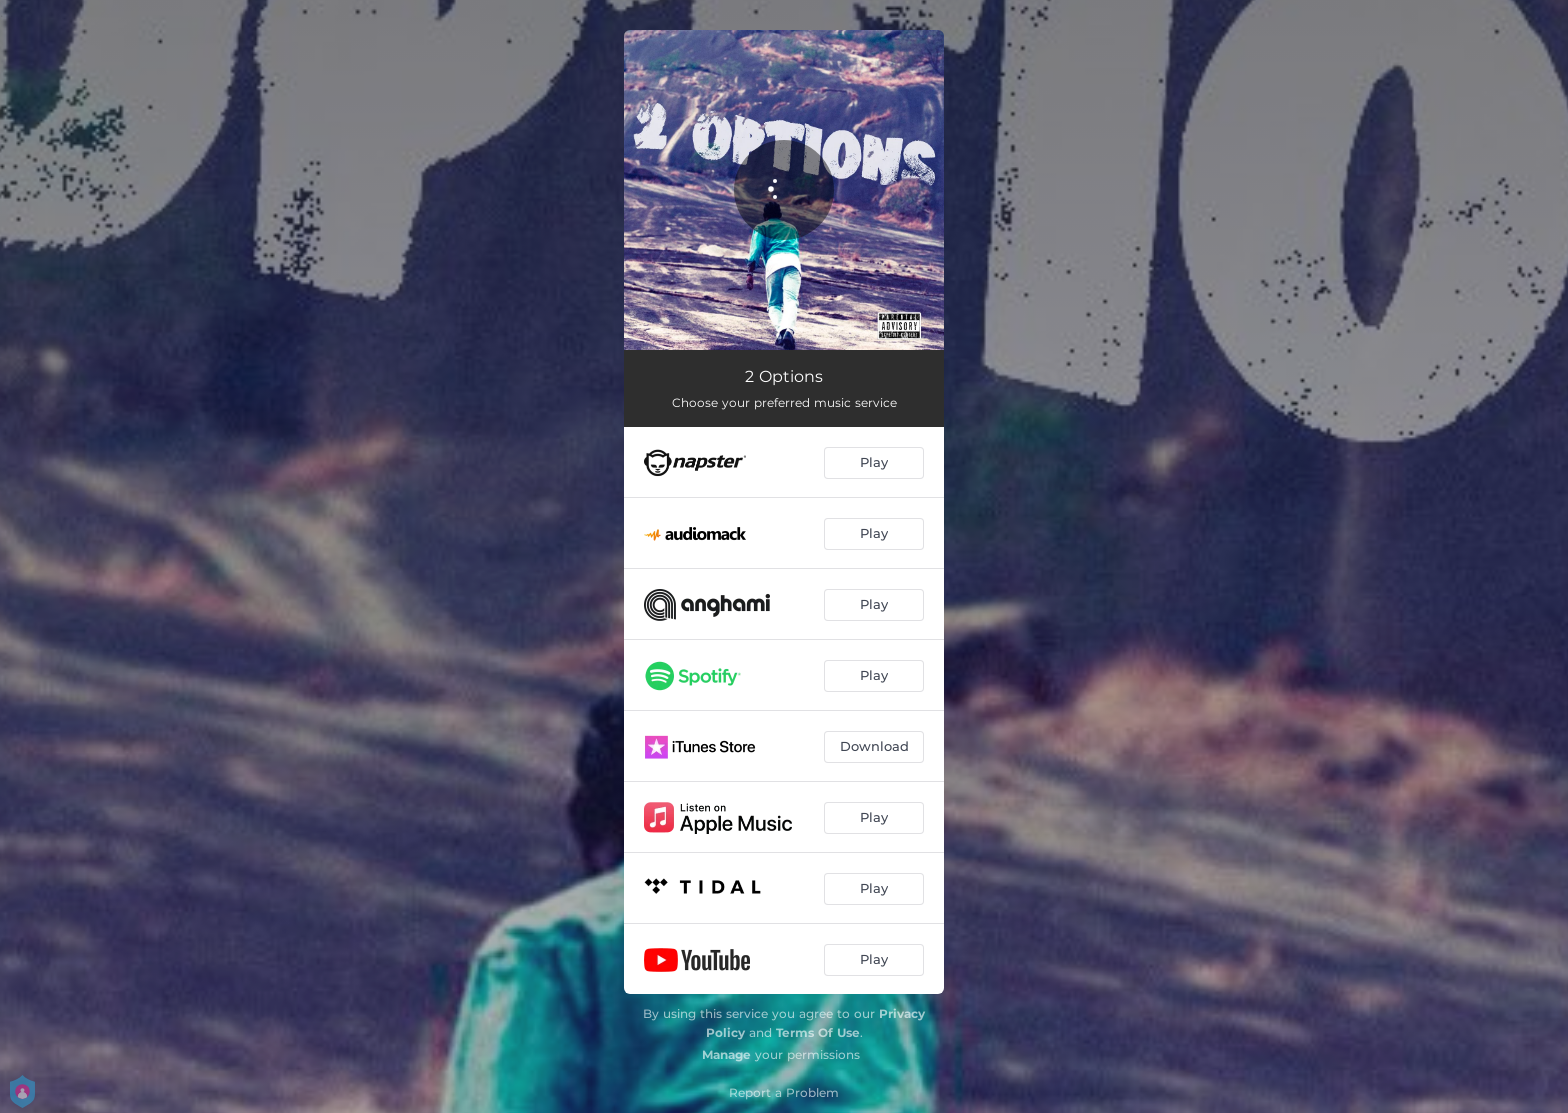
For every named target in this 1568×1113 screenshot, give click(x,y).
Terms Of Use (818, 1032)
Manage (726, 1054)
